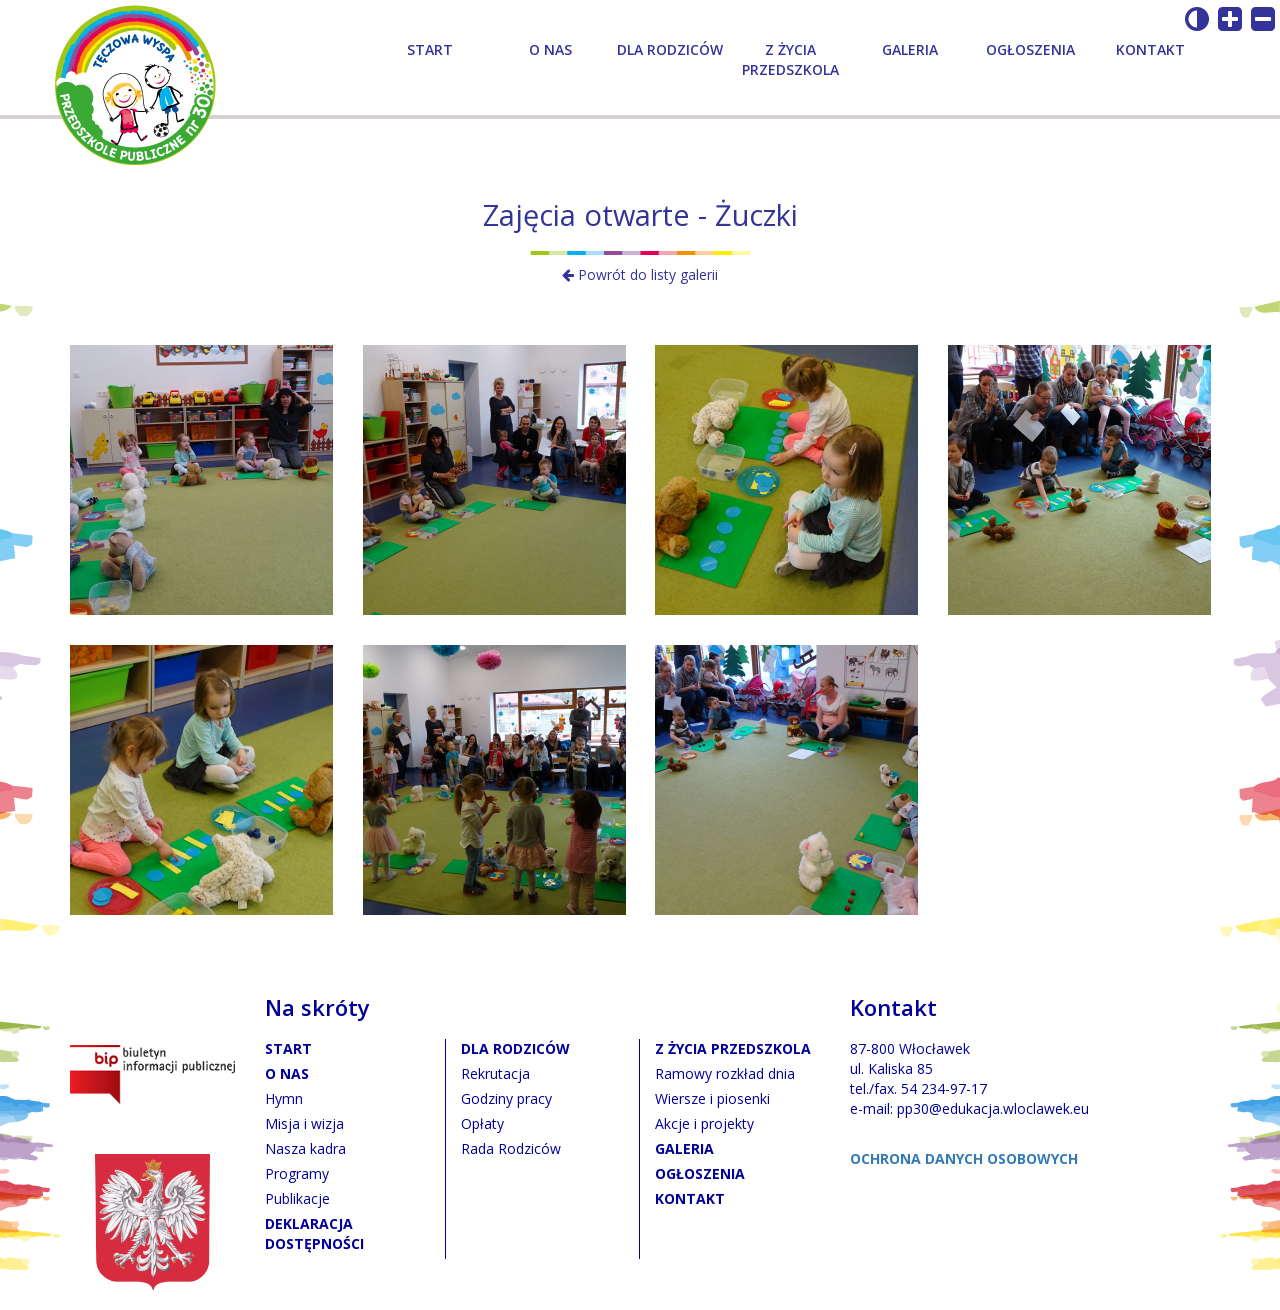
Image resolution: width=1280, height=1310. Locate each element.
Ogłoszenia (1030, 49)
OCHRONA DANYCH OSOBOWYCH (964, 1158)
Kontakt (1150, 49)
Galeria (910, 49)
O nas (550, 49)
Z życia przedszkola (790, 59)
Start (430, 49)
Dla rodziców (670, 49)
